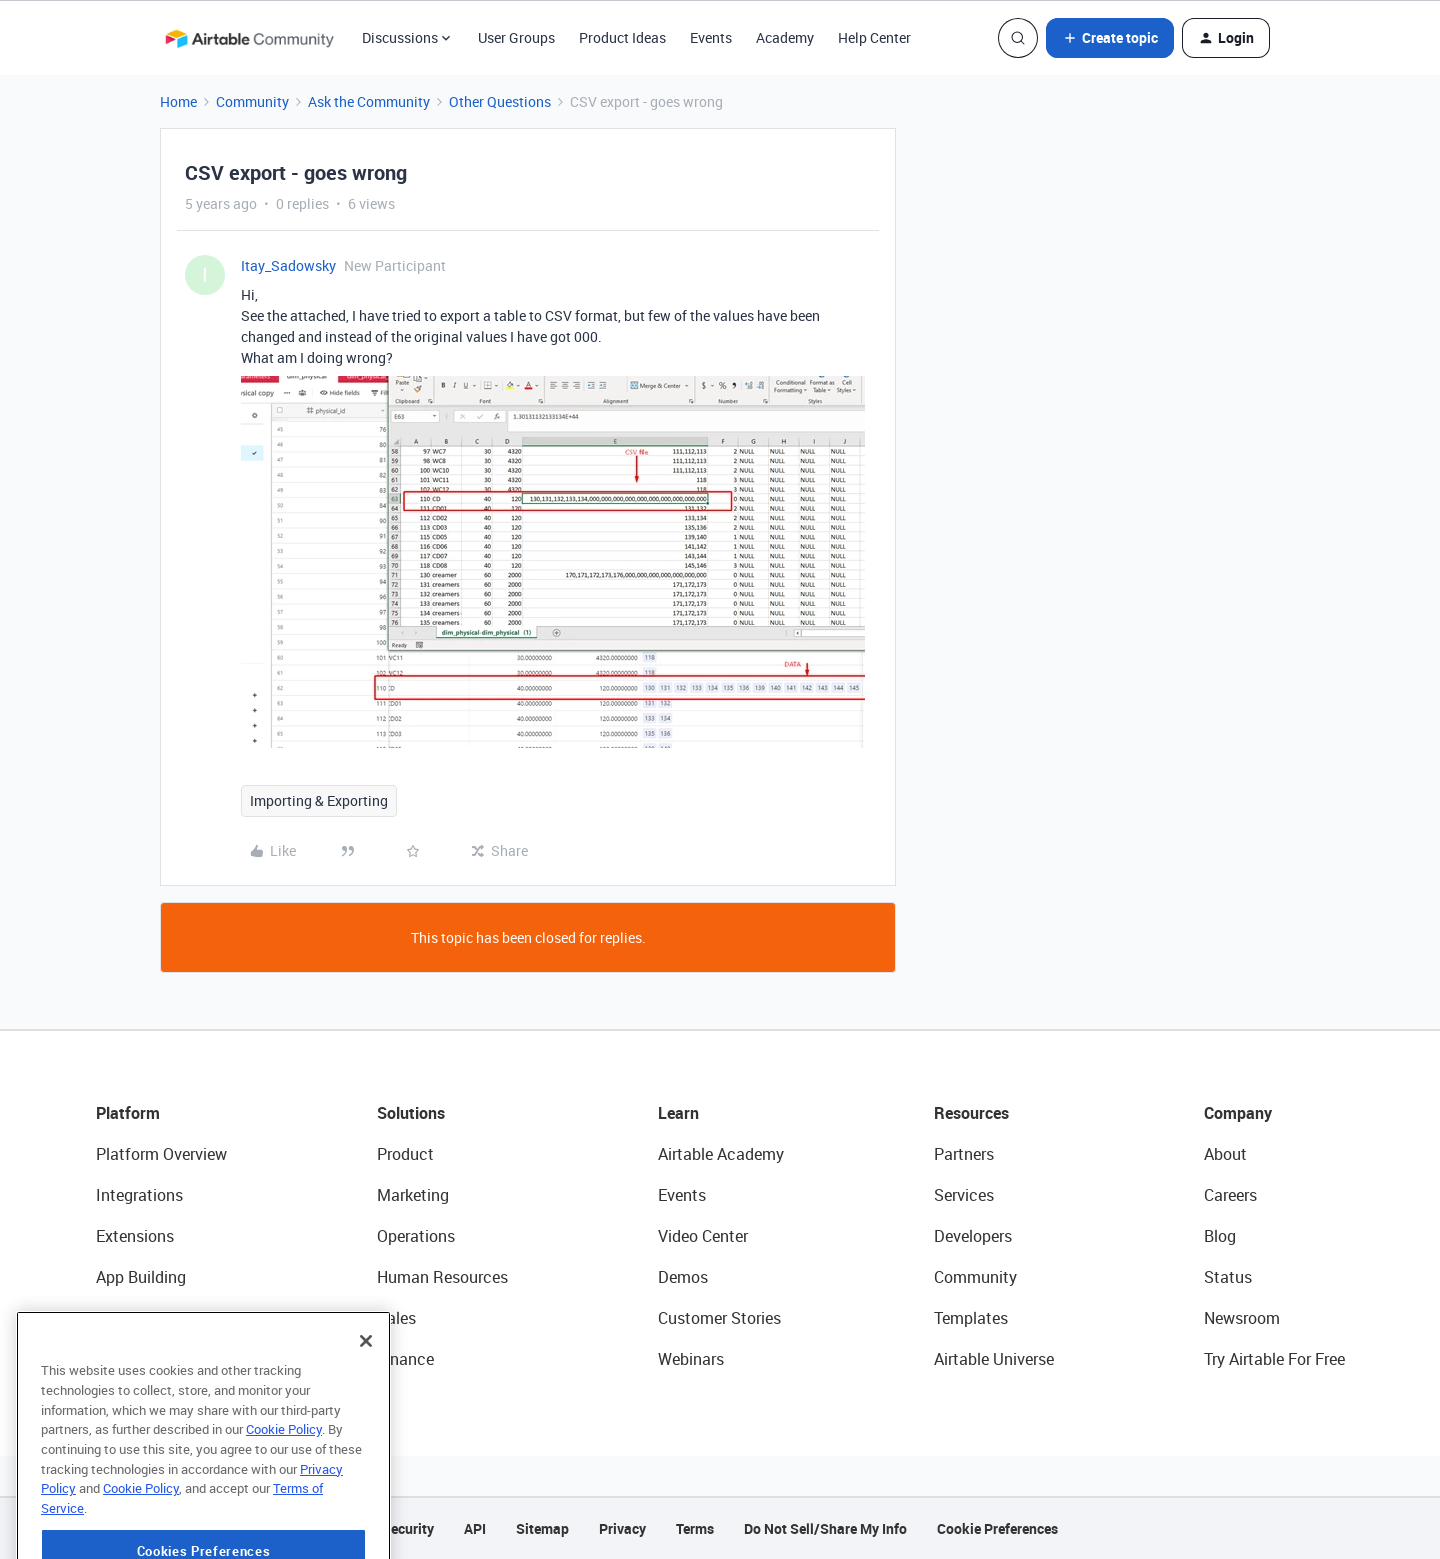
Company (1238, 1113)
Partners (964, 1154)
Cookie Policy (284, 1490)
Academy (785, 37)
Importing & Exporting (319, 800)
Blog (1220, 1236)
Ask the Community (369, 101)
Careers (1230, 1195)
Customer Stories (719, 1318)
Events (711, 37)
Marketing (413, 1195)
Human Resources (442, 1277)
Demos (683, 1277)
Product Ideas (622, 37)
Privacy (622, 1528)
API (475, 1528)
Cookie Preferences (997, 1528)
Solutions (411, 1113)
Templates (971, 1318)
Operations (416, 1236)
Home (178, 101)
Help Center (874, 37)
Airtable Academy (721, 1154)
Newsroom (1242, 1318)
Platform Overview (161, 1154)
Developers (973, 1236)
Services (964, 1195)
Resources (971, 1113)
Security (408, 1528)
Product (405, 1154)
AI (103, 1318)
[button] (1110, 38)
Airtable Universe (994, 1359)
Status (1228, 1277)
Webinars (691, 1359)
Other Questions (500, 101)
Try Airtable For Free (1274, 1359)
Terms (695, 1528)
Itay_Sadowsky (288, 265)
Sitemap (542, 1528)
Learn (678, 1113)
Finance (405, 1359)
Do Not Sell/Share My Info (825, 1528)
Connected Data (154, 1359)
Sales (396, 1318)
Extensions (135, 1236)
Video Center (703, 1236)
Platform (128, 1113)
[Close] (366, 1402)
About (1225, 1154)
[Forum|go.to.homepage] (249, 38)
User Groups (516, 37)
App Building (141, 1277)
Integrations (139, 1195)
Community (252, 101)
